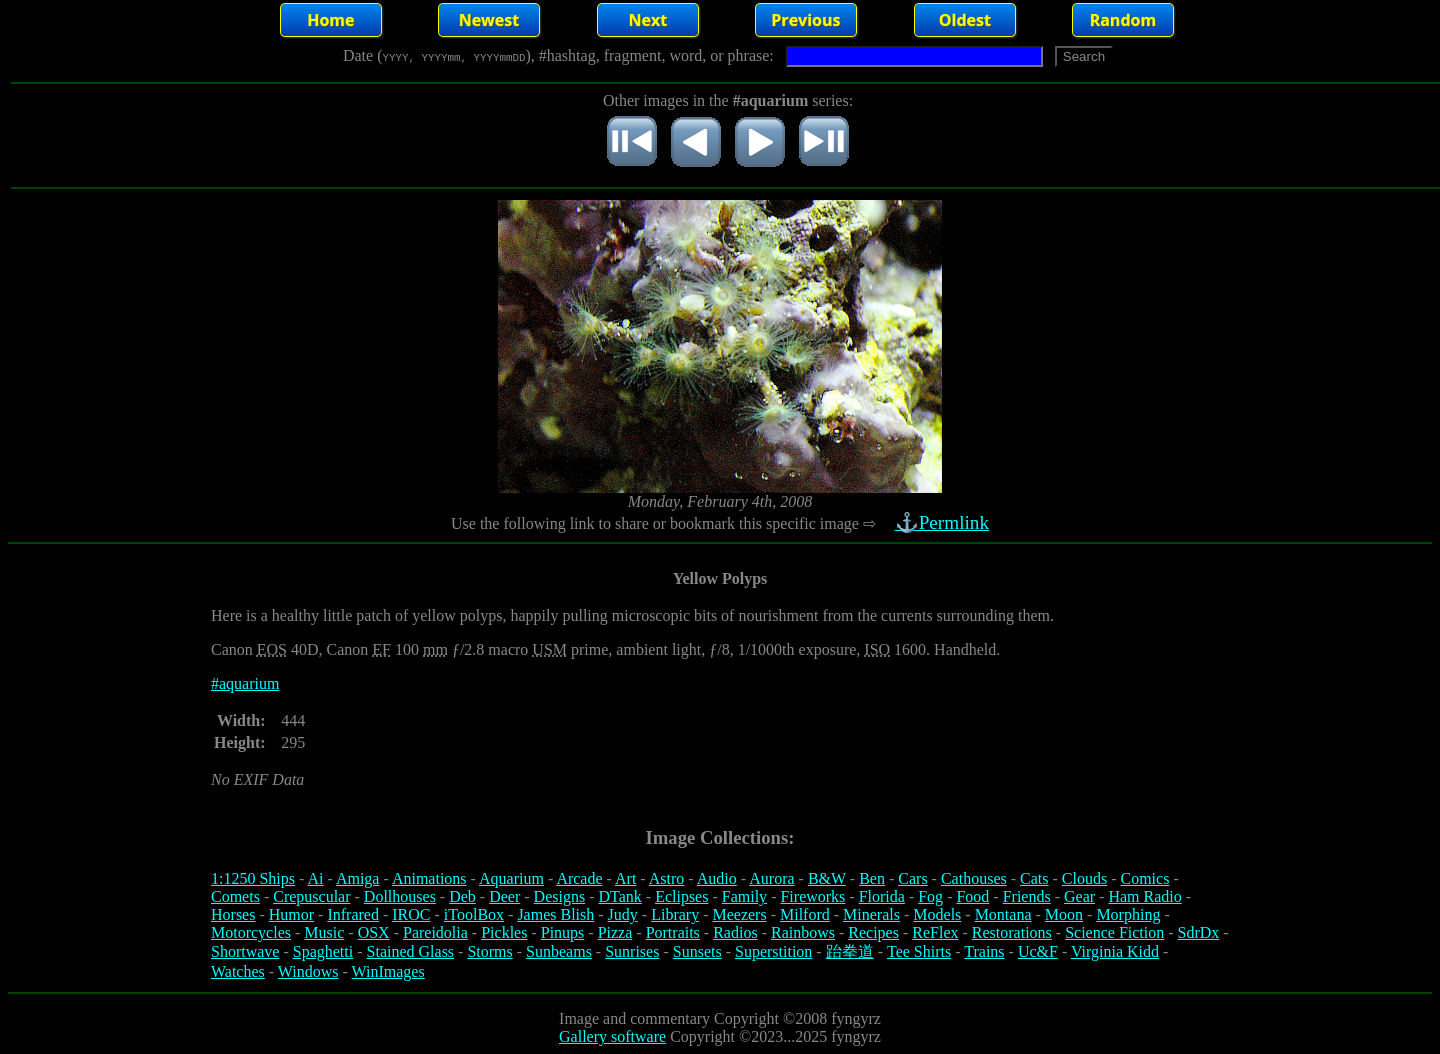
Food (972, 896)
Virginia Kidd (1115, 951)
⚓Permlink (944, 522)
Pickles (504, 932)
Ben (872, 878)
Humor (291, 914)
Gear (1079, 896)
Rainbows (803, 932)
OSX (374, 932)
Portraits (673, 932)
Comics (1145, 878)
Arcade (579, 878)
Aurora (771, 878)
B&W (827, 878)
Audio (717, 878)
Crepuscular (311, 896)
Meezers (739, 914)
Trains (984, 951)
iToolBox (474, 914)
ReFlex (935, 932)
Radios (735, 932)
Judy (623, 914)
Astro (667, 878)
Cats (1034, 878)
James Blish (555, 914)
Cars (912, 878)
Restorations (1012, 932)
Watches (238, 971)
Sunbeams (559, 951)
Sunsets (697, 951)
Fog (930, 896)
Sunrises (632, 951)
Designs (560, 896)
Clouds (1084, 878)
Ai (315, 878)
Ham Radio (1144, 896)
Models (937, 914)
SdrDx (1199, 932)
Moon (1064, 914)
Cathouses (974, 878)
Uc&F (1038, 951)
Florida (882, 896)
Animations (429, 878)
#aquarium (245, 683)
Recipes (873, 932)
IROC (411, 914)
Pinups (563, 932)
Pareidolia (435, 932)
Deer (504, 896)
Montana (1003, 914)
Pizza (615, 932)
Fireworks (812, 896)
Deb (462, 896)
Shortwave (245, 951)
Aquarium (511, 878)
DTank (619, 896)
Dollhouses (400, 896)
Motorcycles (251, 932)
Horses (233, 914)
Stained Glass (411, 951)
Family (744, 896)
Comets (235, 896)
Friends (1027, 896)
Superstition (773, 951)
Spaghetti (323, 951)
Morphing (1128, 914)
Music (324, 932)
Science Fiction (1114, 932)
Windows (308, 971)
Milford (805, 914)
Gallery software (612, 1036)
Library (675, 914)
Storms (489, 951)
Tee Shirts (919, 951)
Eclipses (681, 896)
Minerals (871, 914)
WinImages (388, 971)
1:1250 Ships (253, 878)
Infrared (353, 914)
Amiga (358, 878)
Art (625, 878)
